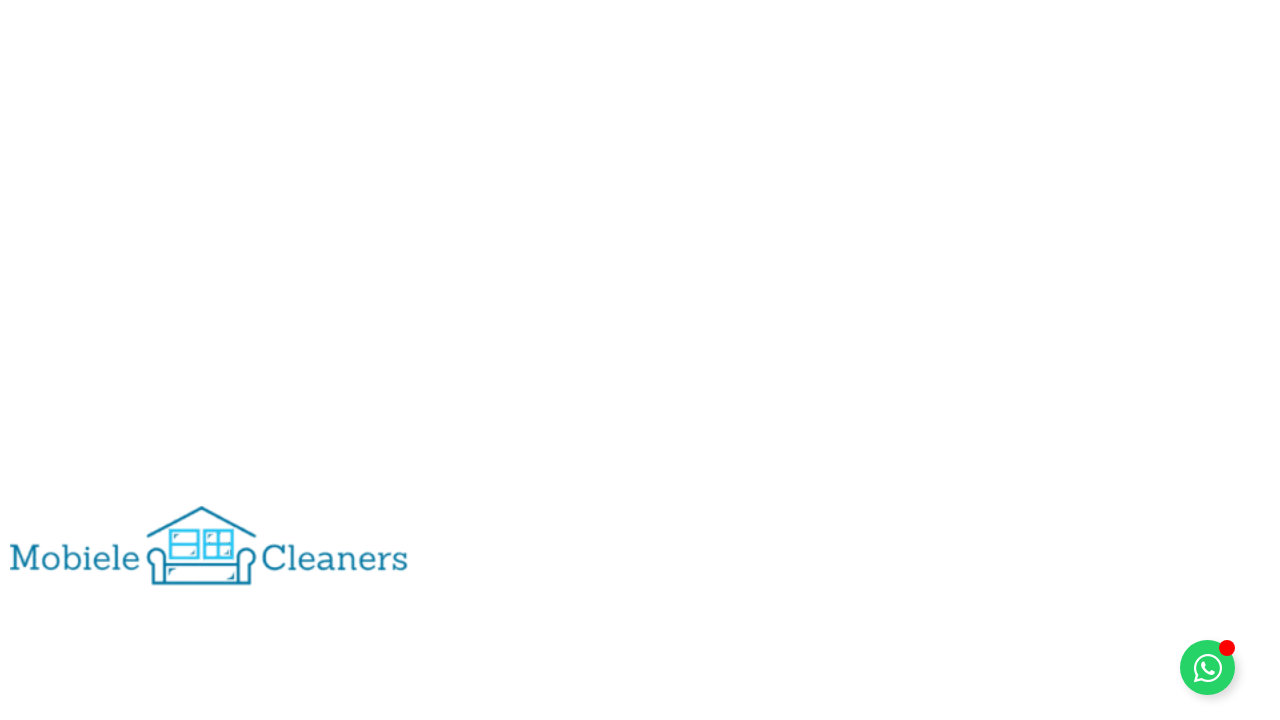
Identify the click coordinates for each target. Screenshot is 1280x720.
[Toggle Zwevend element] (1207, 667)
